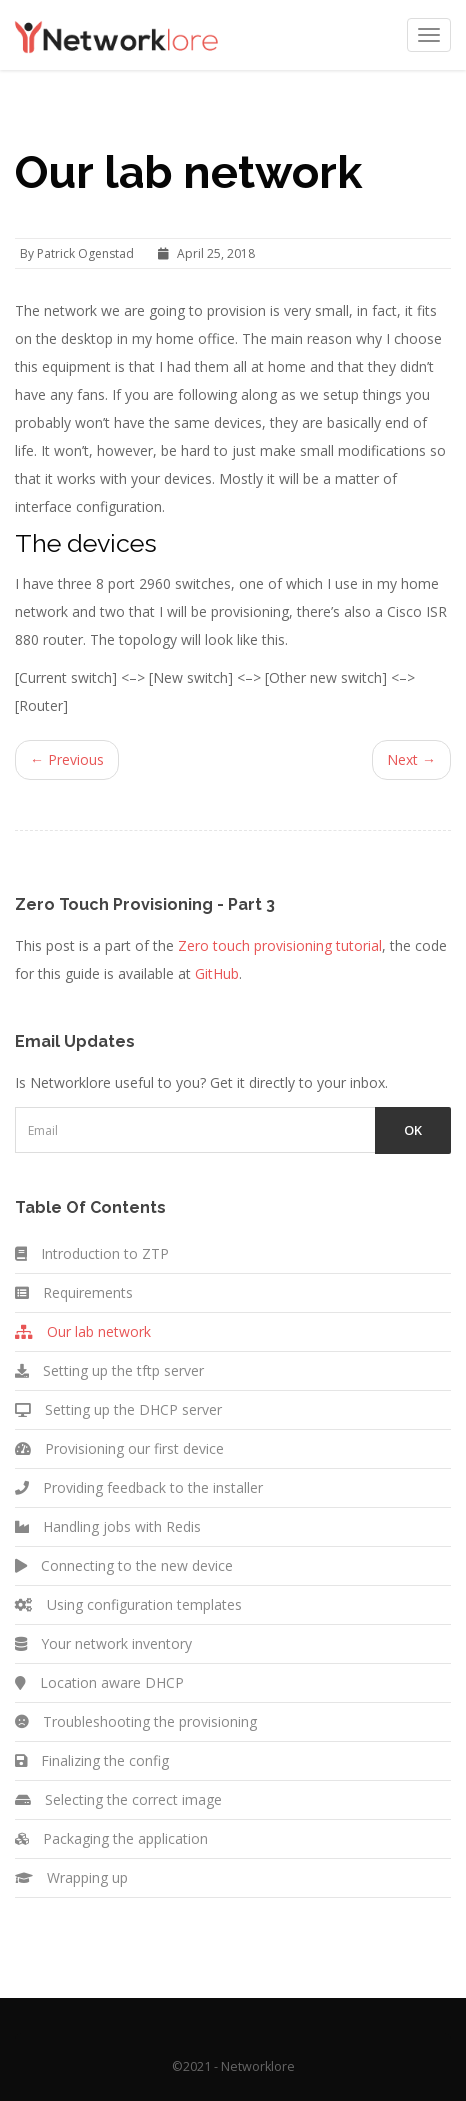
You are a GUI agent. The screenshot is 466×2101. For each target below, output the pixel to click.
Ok (413, 1130)
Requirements (74, 1292)
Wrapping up (71, 1877)
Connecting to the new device (124, 1565)
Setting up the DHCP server (118, 1409)
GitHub (217, 973)
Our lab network (83, 1331)
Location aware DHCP (99, 1682)
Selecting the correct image (118, 1799)
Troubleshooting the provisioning (136, 1721)
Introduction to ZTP (92, 1253)
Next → (411, 759)
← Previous (67, 759)
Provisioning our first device (119, 1448)
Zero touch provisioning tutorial (280, 945)
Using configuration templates (128, 1604)
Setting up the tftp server (109, 1370)
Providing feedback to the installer (139, 1487)
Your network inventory (103, 1643)
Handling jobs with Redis (108, 1526)
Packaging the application (111, 1838)
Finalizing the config (92, 1760)
